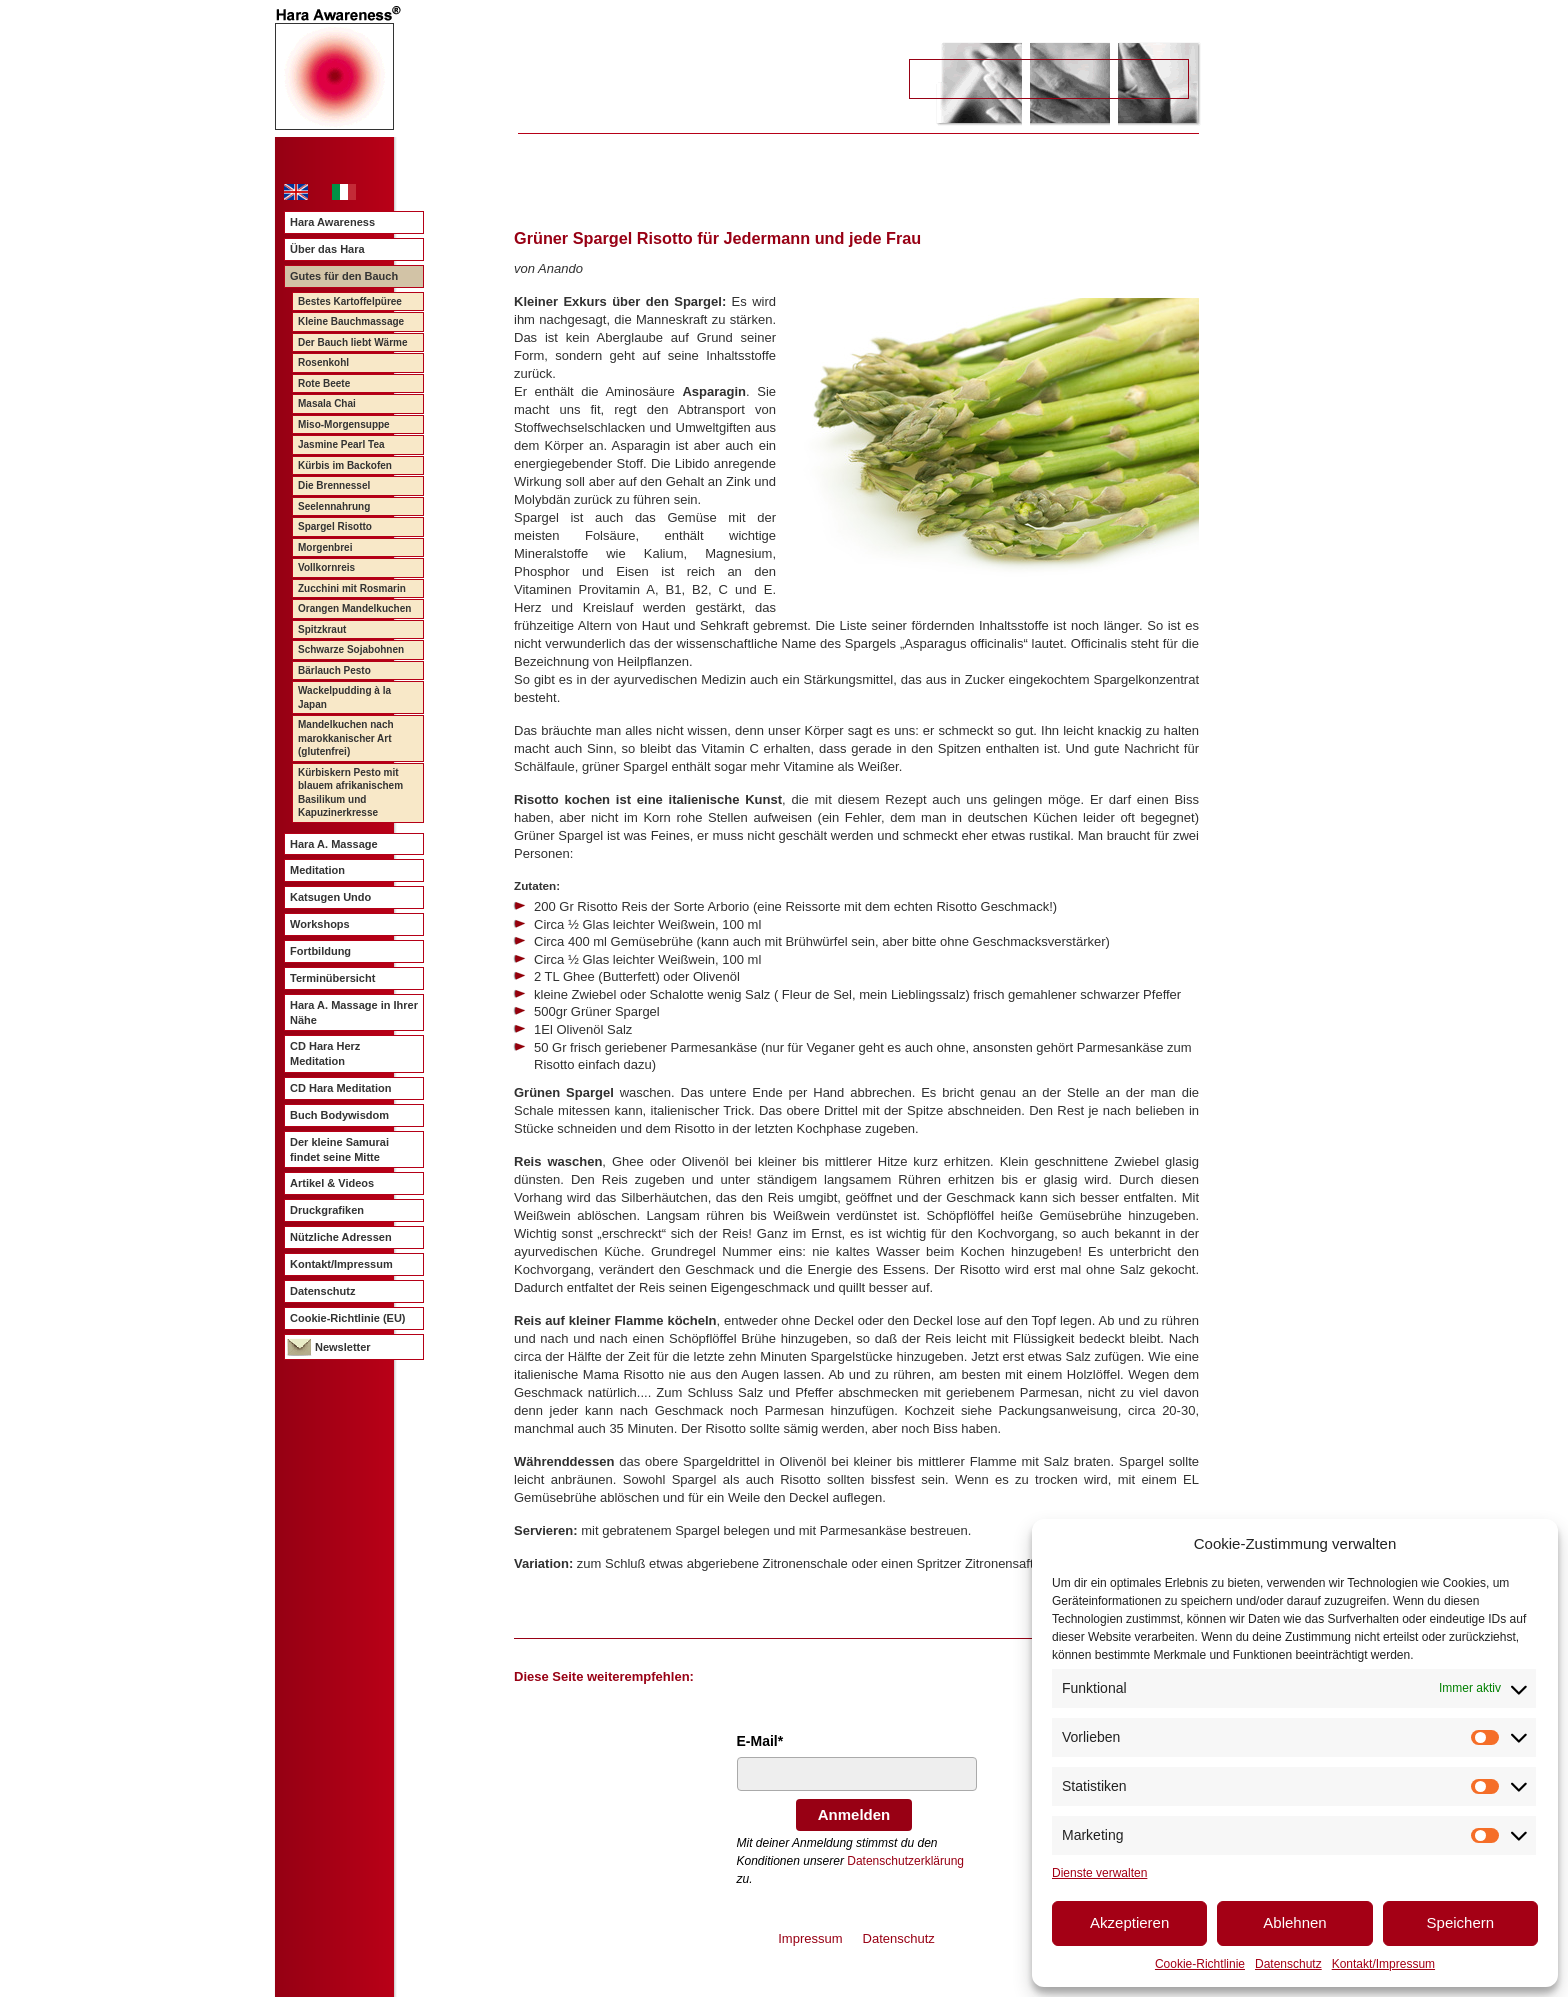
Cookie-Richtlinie (1200, 1964)
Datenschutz (1288, 1964)
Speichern (1461, 1922)
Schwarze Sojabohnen (351, 649)
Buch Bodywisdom (339, 1115)
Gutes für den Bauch (344, 276)
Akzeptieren (1129, 1922)
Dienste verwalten (1099, 1873)
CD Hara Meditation (340, 1088)
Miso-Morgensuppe (344, 424)
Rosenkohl (323, 362)
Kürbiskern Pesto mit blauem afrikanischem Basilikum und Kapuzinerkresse (350, 793)
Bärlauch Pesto (334, 670)
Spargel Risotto (335, 526)
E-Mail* (760, 1741)
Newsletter (343, 1347)
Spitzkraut (322, 629)
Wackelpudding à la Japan (344, 697)
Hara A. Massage (334, 844)
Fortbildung (320, 951)
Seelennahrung (334, 506)
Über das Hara (327, 249)
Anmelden (854, 1814)
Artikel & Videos (332, 1183)
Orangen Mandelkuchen (354, 608)
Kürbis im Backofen (345, 465)
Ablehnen (1294, 1922)
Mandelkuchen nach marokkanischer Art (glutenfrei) (346, 738)
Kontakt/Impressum (1383, 1964)
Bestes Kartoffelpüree (350, 301)
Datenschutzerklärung (905, 1861)
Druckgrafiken (327, 1210)
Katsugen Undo (330, 897)
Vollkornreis (326, 567)
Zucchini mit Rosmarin (352, 588)
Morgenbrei (325, 547)
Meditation (317, 870)
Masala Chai (327, 403)
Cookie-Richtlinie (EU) (348, 1318)
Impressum (810, 1938)
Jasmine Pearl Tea (341, 444)
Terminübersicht (332, 978)
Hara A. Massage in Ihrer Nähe (354, 1012)
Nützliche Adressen (341, 1237)
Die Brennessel (334, 485)
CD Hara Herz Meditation (325, 1053)
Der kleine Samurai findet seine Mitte (339, 1149)
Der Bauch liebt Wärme (352, 342)
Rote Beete (324, 383)
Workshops (320, 924)
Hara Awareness (332, 222)
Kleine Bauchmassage (351, 321)
